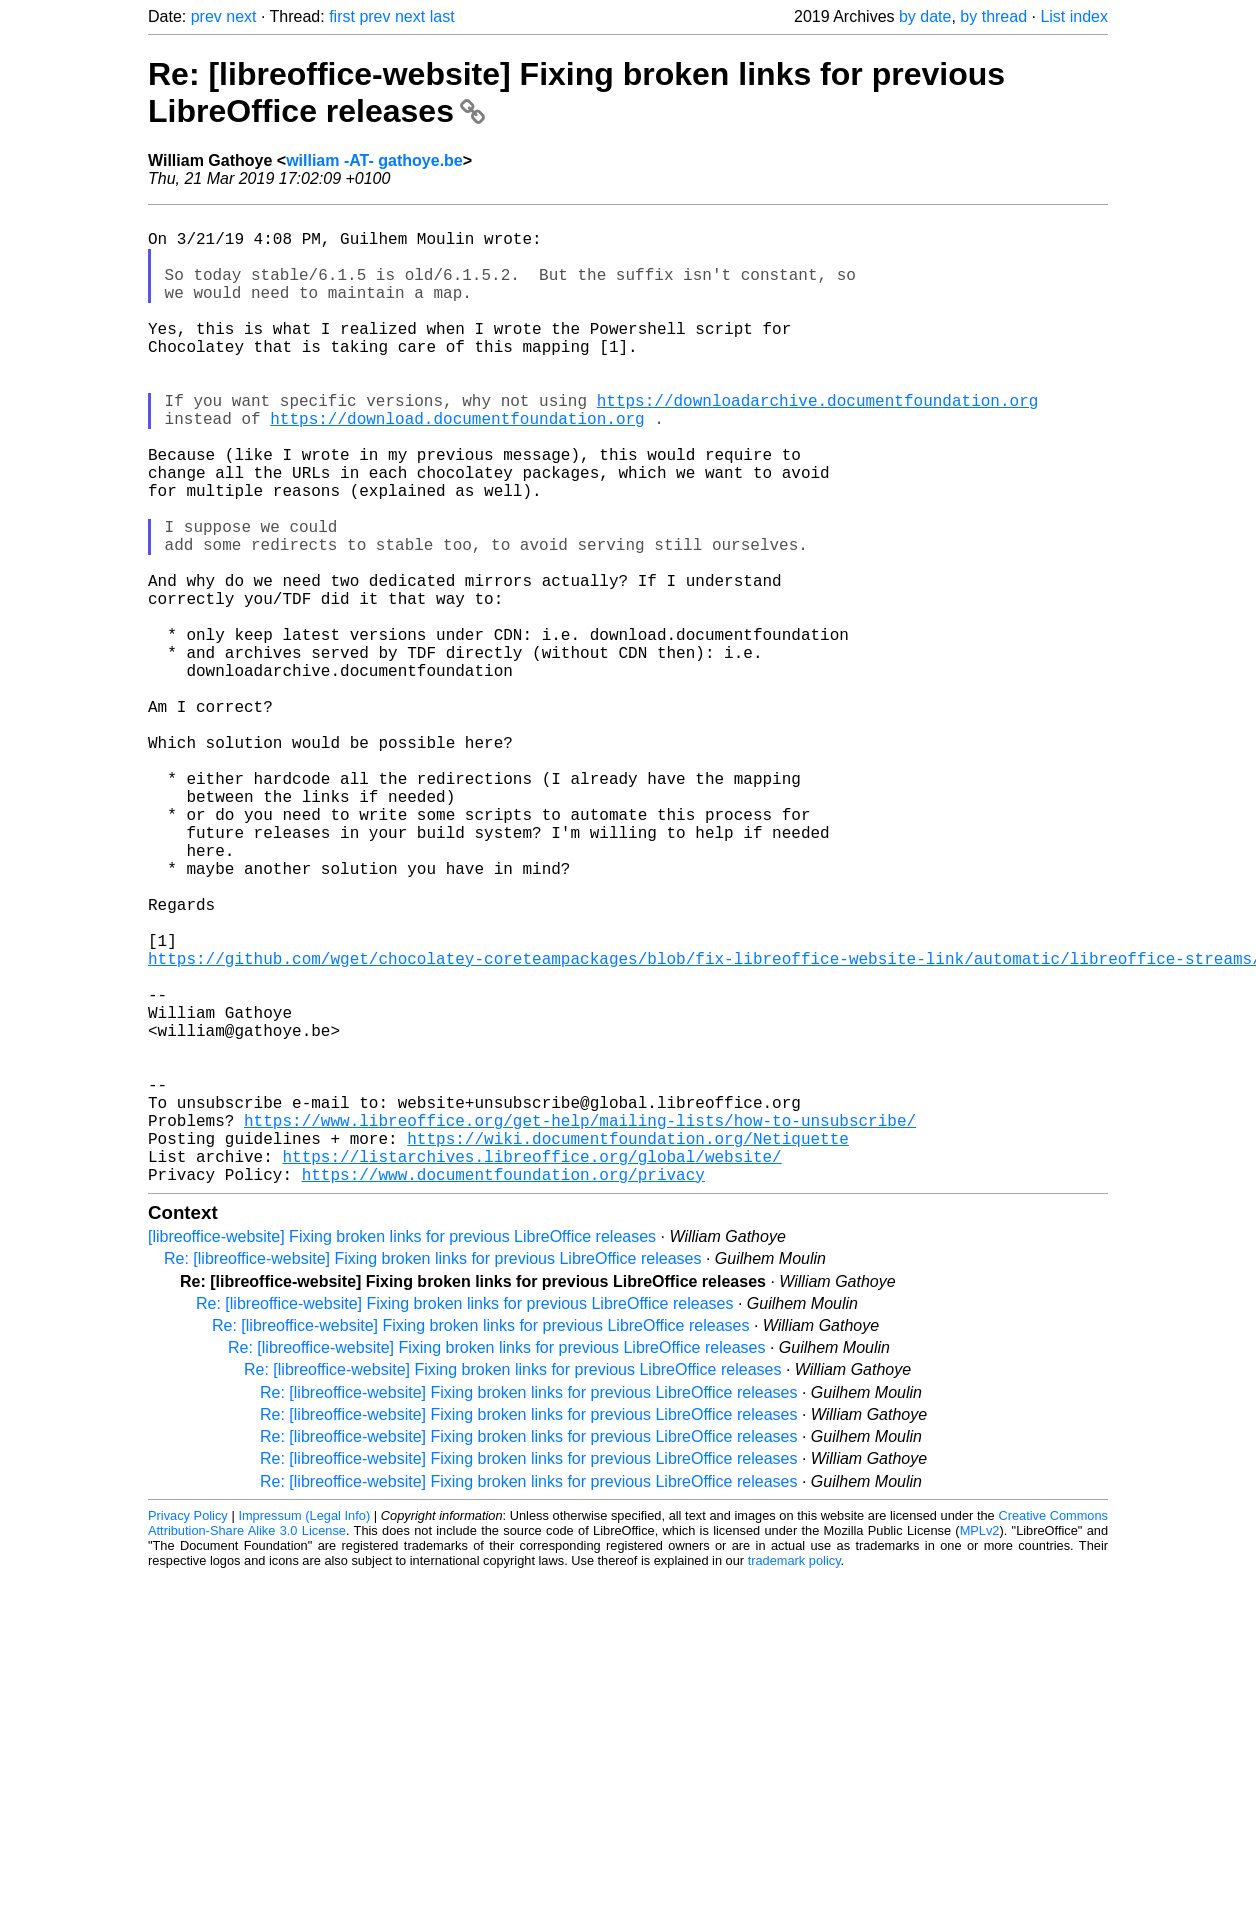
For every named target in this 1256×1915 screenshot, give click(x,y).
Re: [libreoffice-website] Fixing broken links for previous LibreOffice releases (432, 1474)
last (442, 16)
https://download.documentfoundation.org (457, 466)
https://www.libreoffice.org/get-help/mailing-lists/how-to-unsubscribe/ (580, 1324)
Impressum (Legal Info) (304, 1731)
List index (1074, 16)
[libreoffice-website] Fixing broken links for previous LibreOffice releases (402, 1452)
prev (206, 16)
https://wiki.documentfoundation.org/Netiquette (628, 1346)
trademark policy (794, 1776)
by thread (993, 16)
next (241, 16)
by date (925, 16)
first (342, 16)
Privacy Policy (188, 1731)
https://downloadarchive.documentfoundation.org (818, 444)
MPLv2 (980, 1746)
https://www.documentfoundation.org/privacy (503, 1390)
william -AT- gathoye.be (374, 160)
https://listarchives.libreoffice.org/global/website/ (531, 1368)
